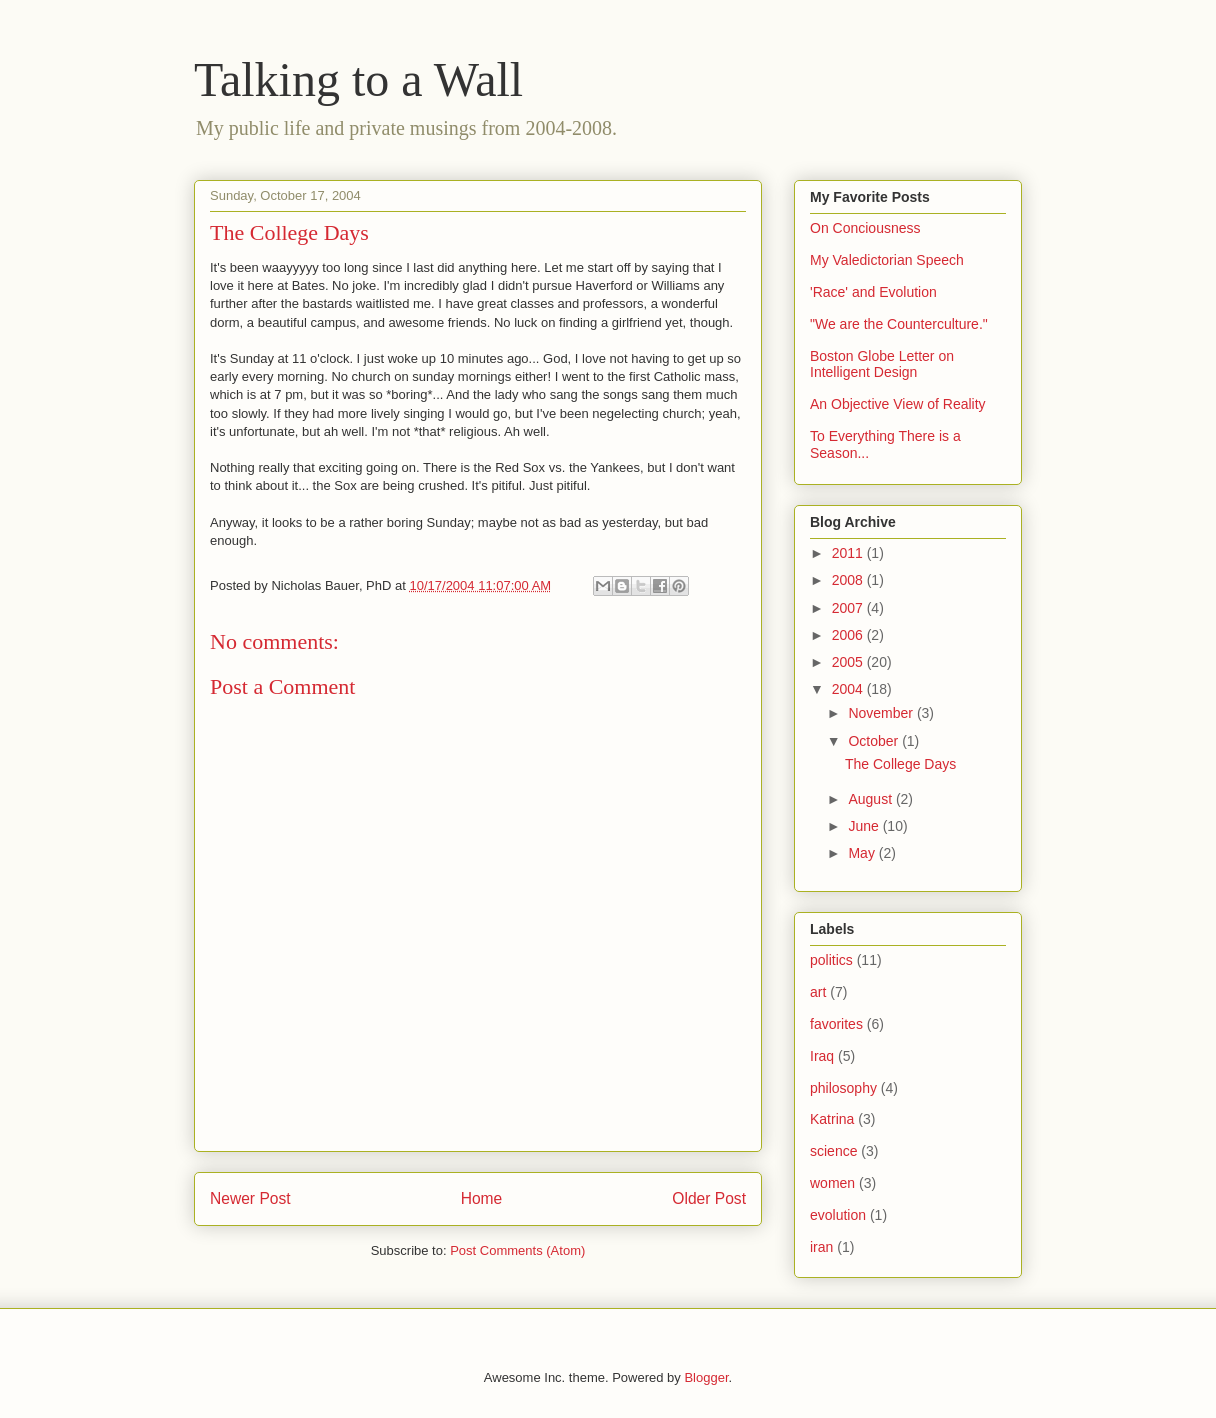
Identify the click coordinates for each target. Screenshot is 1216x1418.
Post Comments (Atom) (517, 1250)
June (865, 826)
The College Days (900, 764)
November (882, 713)
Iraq (822, 1056)
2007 (849, 608)
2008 (849, 580)
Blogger (706, 1377)
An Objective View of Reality (898, 404)
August (871, 799)
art (818, 992)
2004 (849, 689)
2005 (849, 662)
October (875, 741)
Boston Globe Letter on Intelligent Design (882, 364)
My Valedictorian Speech (887, 260)
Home (482, 1198)
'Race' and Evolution (873, 292)
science (833, 1151)
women (832, 1183)
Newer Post (250, 1198)
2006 (849, 635)
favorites (836, 1024)
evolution (838, 1215)
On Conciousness (865, 228)
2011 (849, 553)
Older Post (709, 1198)
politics (831, 960)
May (863, 853)
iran (821, 1247)
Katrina (832, 1119)
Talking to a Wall (358, 79)
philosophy (843, 1088)
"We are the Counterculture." (899, 324)
